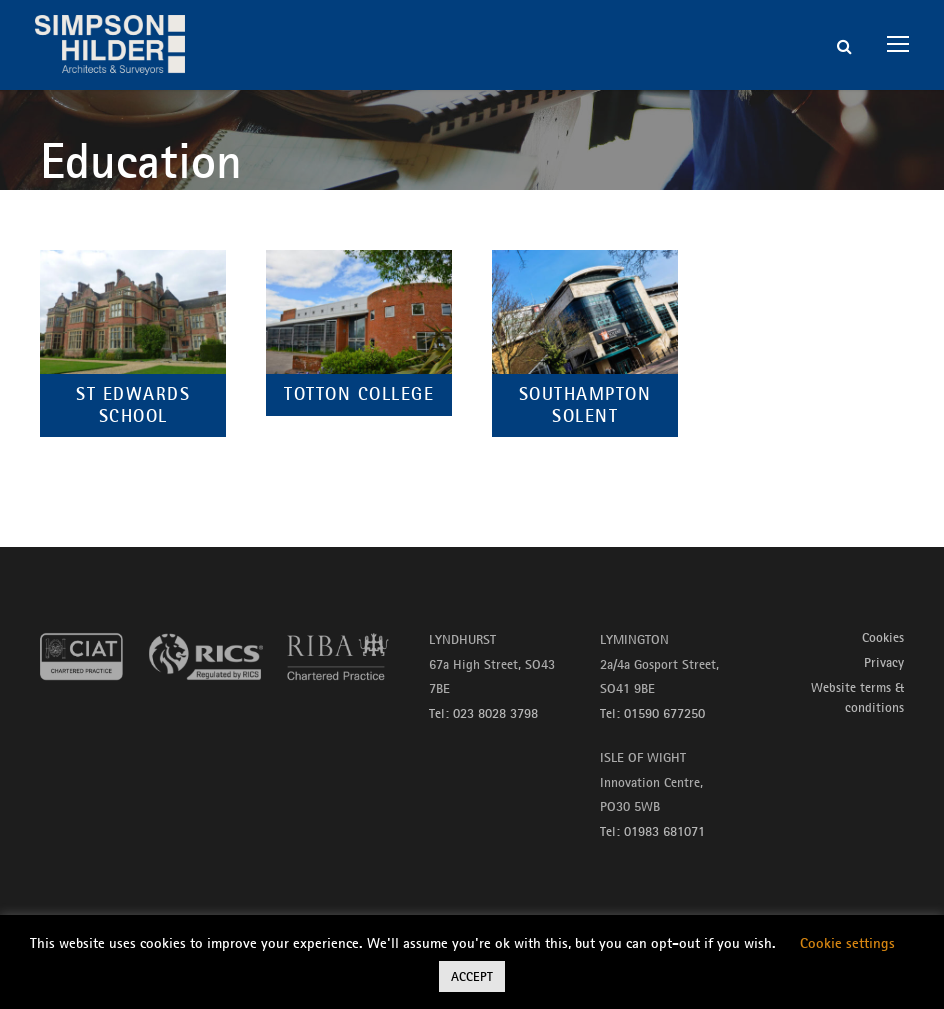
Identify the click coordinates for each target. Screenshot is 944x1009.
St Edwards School (133, 405)
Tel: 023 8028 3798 (483, 713)
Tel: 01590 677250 (652, 713)
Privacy (884, 662)
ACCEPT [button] (472, 976)
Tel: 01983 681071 (652, 831)
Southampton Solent (585, 405)
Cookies (883, 637)
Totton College (359, 394)
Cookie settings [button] (847, 942)
